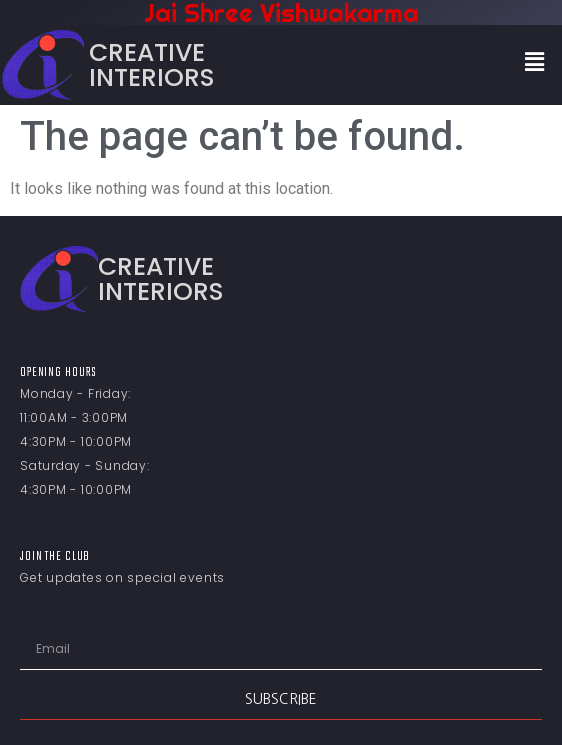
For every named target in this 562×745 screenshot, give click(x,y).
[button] (535, 62)
